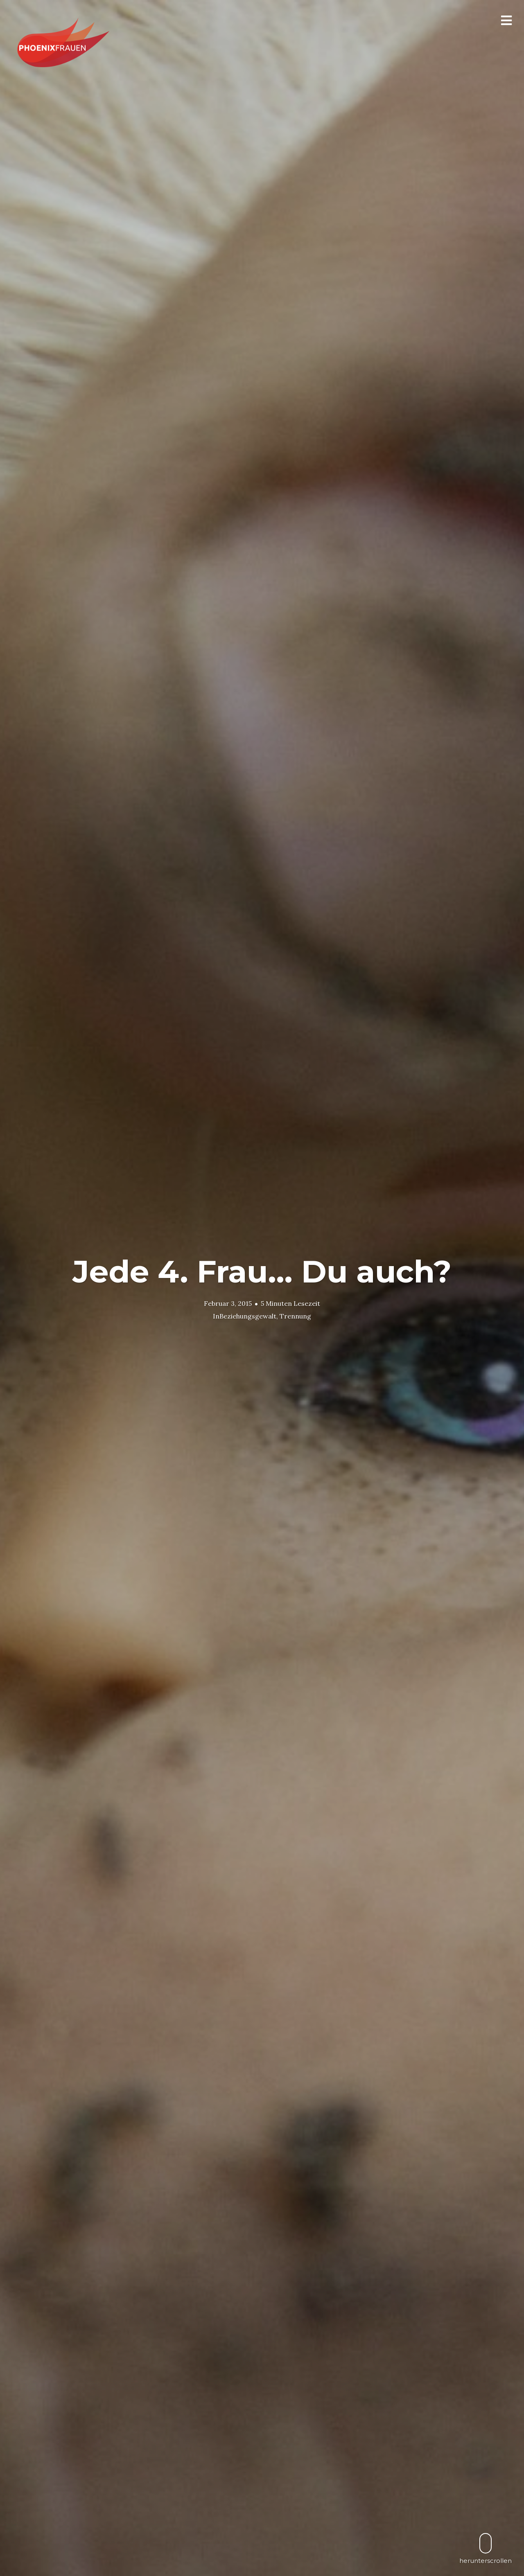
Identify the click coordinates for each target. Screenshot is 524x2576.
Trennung (295, 1316)
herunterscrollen (485, 2548)
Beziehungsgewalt (247, 1316)
